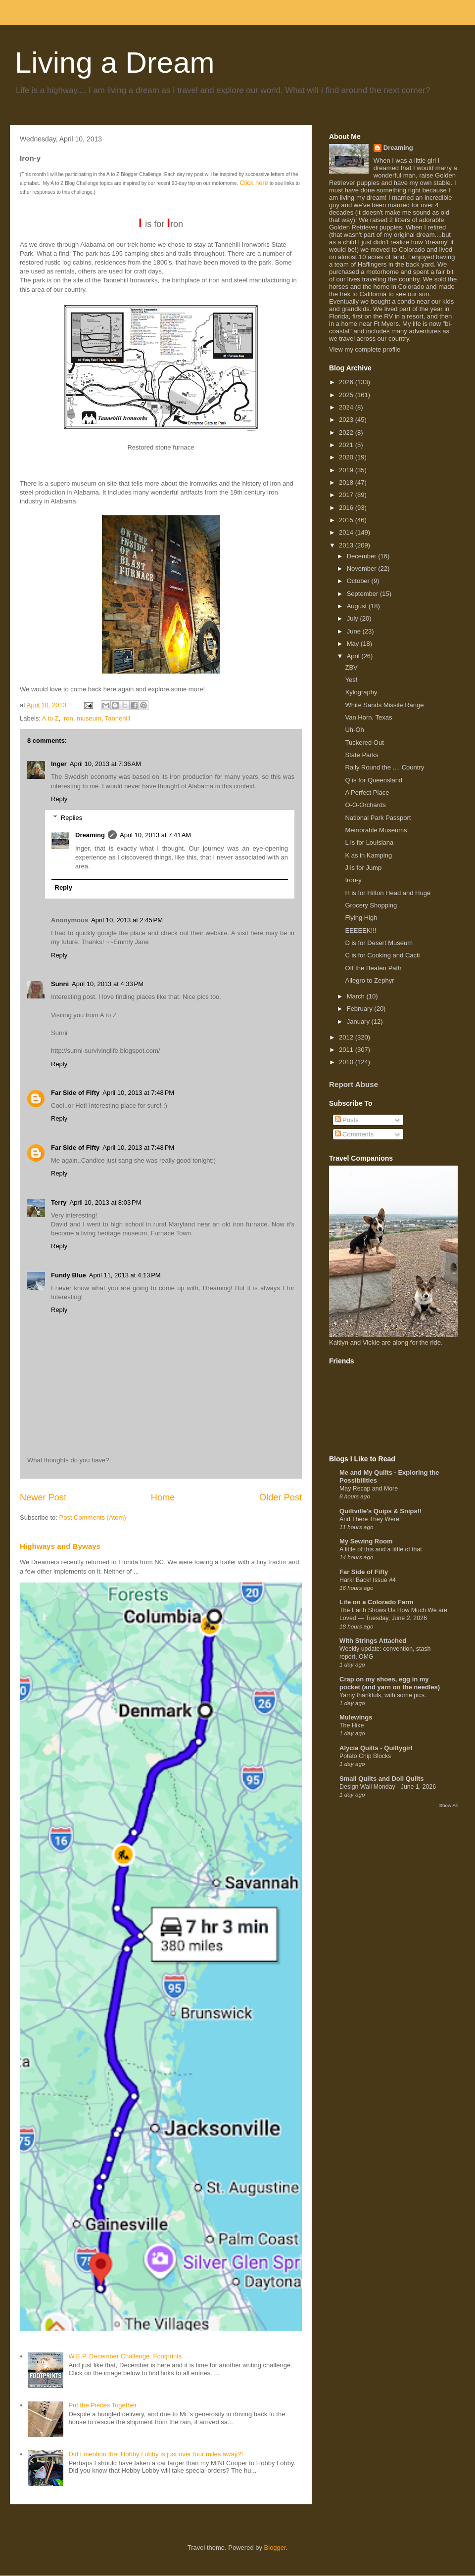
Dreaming (90, 835)
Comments (354, 1134)
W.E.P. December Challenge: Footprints (125, 2356)
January (359, 1021)
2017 (347, 494)
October (359, 581)
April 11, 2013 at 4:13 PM (125, 1275)
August (358, 606)
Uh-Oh (354, 729)
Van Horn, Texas (368, 717)
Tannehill (117, 718)
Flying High (361, 917)
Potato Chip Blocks (365, 1756)
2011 (347, 1049)
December (363, 556)
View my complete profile (364, 349)
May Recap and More (368, 1488)
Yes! (351, 679)
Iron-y (353, 880)
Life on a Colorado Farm (376, 1602)
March (357, 996)
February (361, 1008)
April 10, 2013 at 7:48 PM (138, 1092)
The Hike (351, 1725)
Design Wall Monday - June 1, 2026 (387, 1786)
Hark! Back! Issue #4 (367, 1580)
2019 (347, 470)
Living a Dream (115, 62)
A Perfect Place (367, 792)
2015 (347, 520)
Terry (59, 1202)
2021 (347, 445)
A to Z (50, 718)
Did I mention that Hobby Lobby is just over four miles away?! (155, 2454)
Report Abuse (353, 1084)
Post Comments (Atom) (92, 1517)
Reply (59, 799)
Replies (71, 817)
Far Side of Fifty (75, 1092)
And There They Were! (370, 1519)
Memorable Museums (376, 830)
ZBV (351, 667)
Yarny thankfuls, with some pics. (382, 1695)
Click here (253, 182)
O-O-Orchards (365, 805)
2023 (347, 419)
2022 (347, 432)
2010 (347, 1062)
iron (67, 718)
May (354, 643)
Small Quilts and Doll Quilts (381, 1778)
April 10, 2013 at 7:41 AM (155, 835)
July (353, 618)
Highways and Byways (60, 1546)
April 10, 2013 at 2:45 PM (127, 920)
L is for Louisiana (369, 842)
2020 (347, 457)
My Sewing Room (366, 1541)
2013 (347, 545)
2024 (347, 407)
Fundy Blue (68, 1275)
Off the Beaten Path (373, 968)
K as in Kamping (368, 855)
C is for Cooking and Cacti (382, 955)
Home (163, 1497)
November (363, 568)
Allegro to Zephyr (369, 980)
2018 (347, 482)
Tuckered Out (364, 742)
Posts (347, 1120)
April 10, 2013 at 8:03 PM (106, 1202)
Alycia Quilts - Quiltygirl (375, 1748)
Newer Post (43, 1497)
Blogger (275, 2547)
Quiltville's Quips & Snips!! (380, 1511)
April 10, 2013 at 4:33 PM (107, 984)
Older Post (280, 1497)
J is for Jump (363, 867)
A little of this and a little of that (380, 1549)
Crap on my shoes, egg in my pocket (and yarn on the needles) (389, 1683)
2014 (347, 532)
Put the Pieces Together (102, 2405)
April (354, 656)
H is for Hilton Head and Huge (387, 893)
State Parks (361, 755)
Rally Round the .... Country (384, 767)
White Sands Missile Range (384, 705)
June (355, 631)
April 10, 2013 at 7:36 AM (105, 764)
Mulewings (355, 1717)
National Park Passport (378, 817)
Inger (59, 764)
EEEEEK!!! (360, 930)
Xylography (361, 692)
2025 (347, 395)
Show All (448, 1805)
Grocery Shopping (371, 905)
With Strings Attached (372, 1640)
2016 (347, 507)
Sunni (60, 984)
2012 (347, 1037)
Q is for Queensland (373, 780)
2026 (347, 382)
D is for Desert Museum (379, 943)
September (363, 593)
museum (89, 718)
